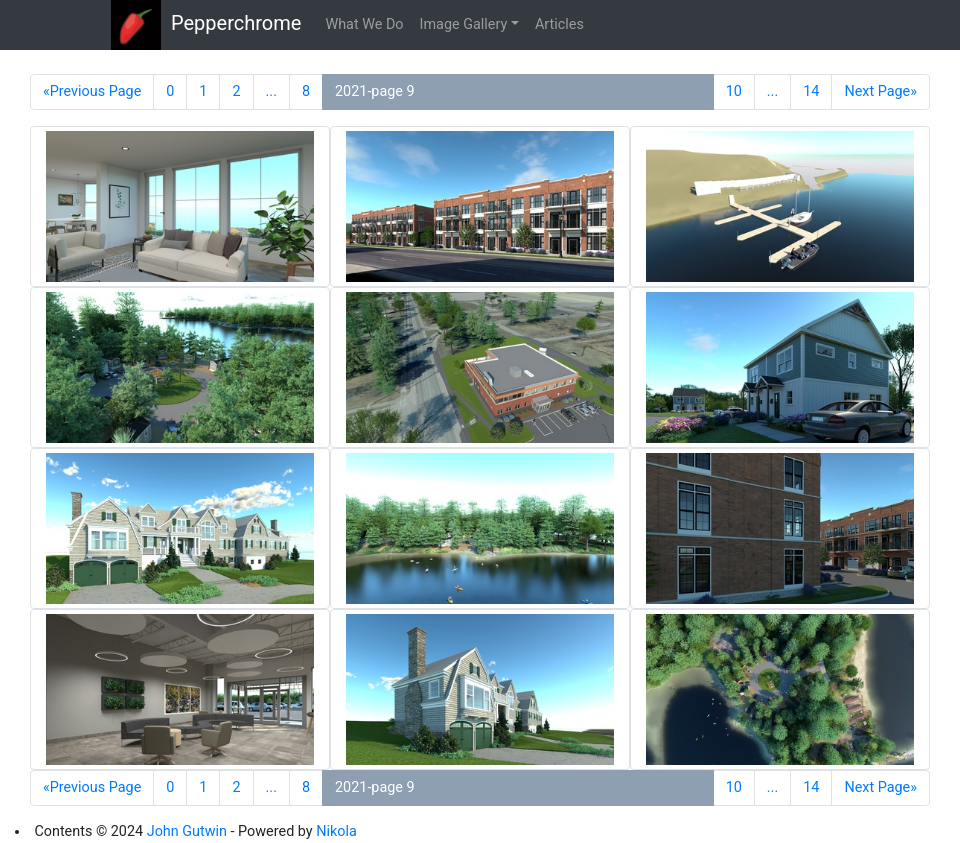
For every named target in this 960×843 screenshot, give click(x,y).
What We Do (364, 24)
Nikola (336, 831)
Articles (559, 24)
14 (811, 91)
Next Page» (880, 91)
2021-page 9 (375, 91)
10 (734, 91)
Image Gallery (464, 24)
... (271, 91)
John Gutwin (187, 831)
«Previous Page (92, 91)
